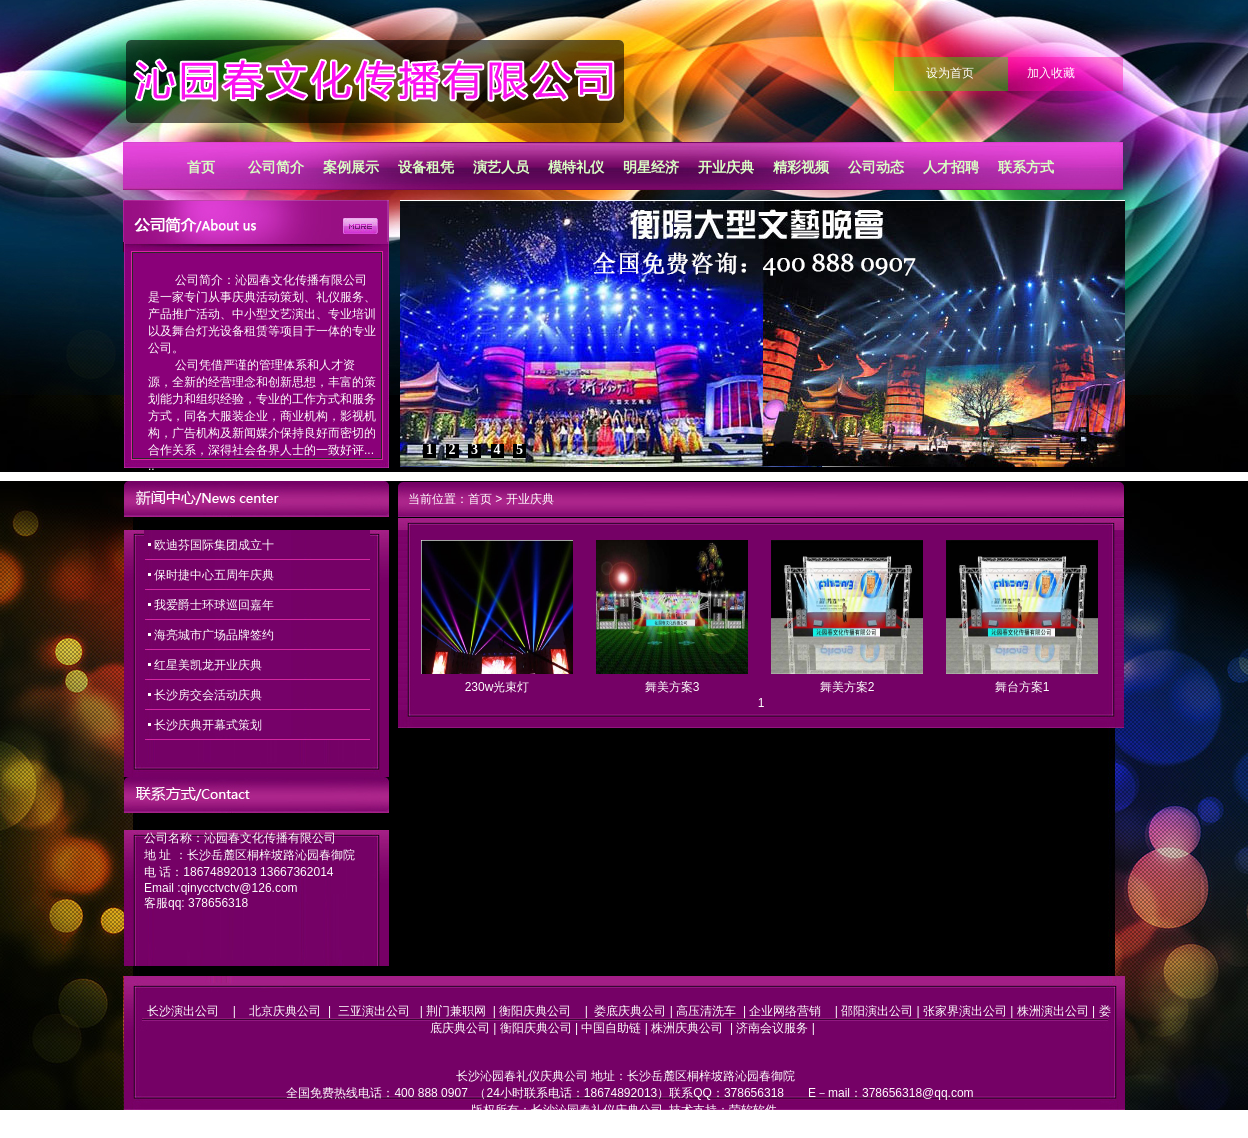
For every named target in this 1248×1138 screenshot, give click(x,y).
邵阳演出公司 (877, 1011)
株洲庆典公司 (687, 1028)
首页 (201, 167)
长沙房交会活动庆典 (208, 695)
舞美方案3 (672, 681)
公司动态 (876, 167)
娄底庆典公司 (630, 1011)
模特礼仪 (576, 167)
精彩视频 (801, 167)
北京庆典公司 (285, 1011)
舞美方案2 (847, 681)
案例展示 (351, 167)
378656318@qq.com (918, 1093)
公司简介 (276, 167)
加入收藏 (1051, 73)
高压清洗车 (706, 1011)
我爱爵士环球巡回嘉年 (214, 605)
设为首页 (950, 73)
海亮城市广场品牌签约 (214, 635)
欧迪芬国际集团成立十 (214, 545)
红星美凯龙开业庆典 (208, 665)
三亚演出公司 (374, 1011)
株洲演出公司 (1053, 1011)
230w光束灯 (497, 681)
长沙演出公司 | (198, 1011)
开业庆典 (726, 167)
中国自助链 (611, 1028)
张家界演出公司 (965, 1011)
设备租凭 (426, 167)
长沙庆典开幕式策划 (208, 725)
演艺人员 (501, 167)
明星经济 (651, 167)
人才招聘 (951, 167)
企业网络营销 (785, 1011)
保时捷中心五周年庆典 (214, 575)
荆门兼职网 (456, 1011)
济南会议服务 (772, 1028)
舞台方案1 (1022, 681)
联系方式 (1026, 167)
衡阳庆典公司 (535, 1011)
